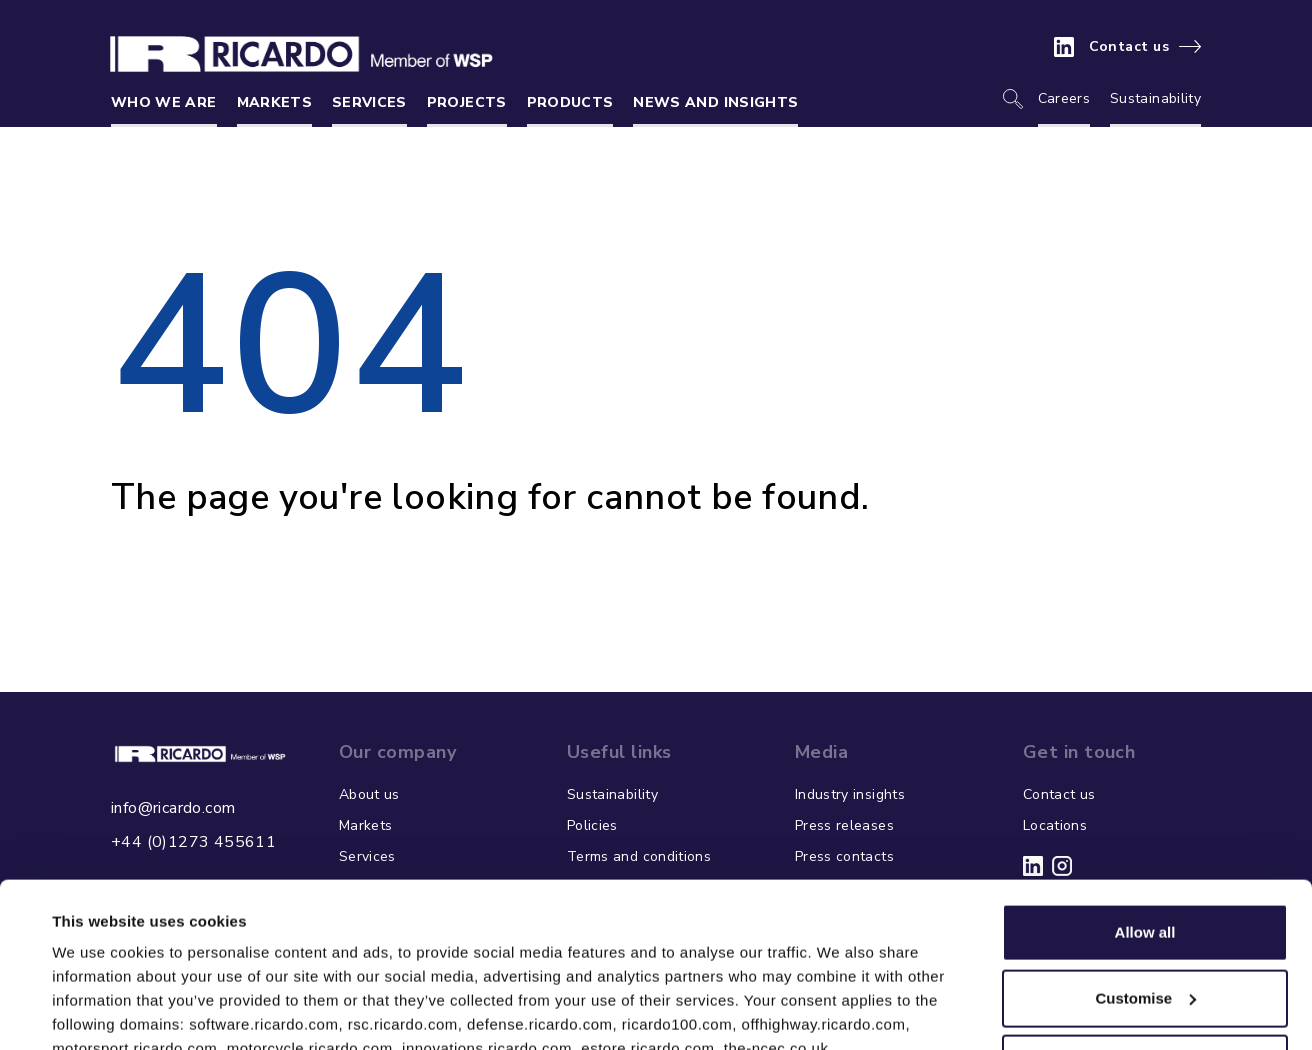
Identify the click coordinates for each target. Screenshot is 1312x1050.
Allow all (1145, 791)
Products (570, 102)
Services (369, 102)
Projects (467, 102)
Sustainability (1155, 98)
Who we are (164, 102)
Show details (98, 1010)
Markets (274, 102)
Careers (1064, 98)
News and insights (715, 102)
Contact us (1129, 47)
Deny (1145, 922)
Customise (1145, 856)
